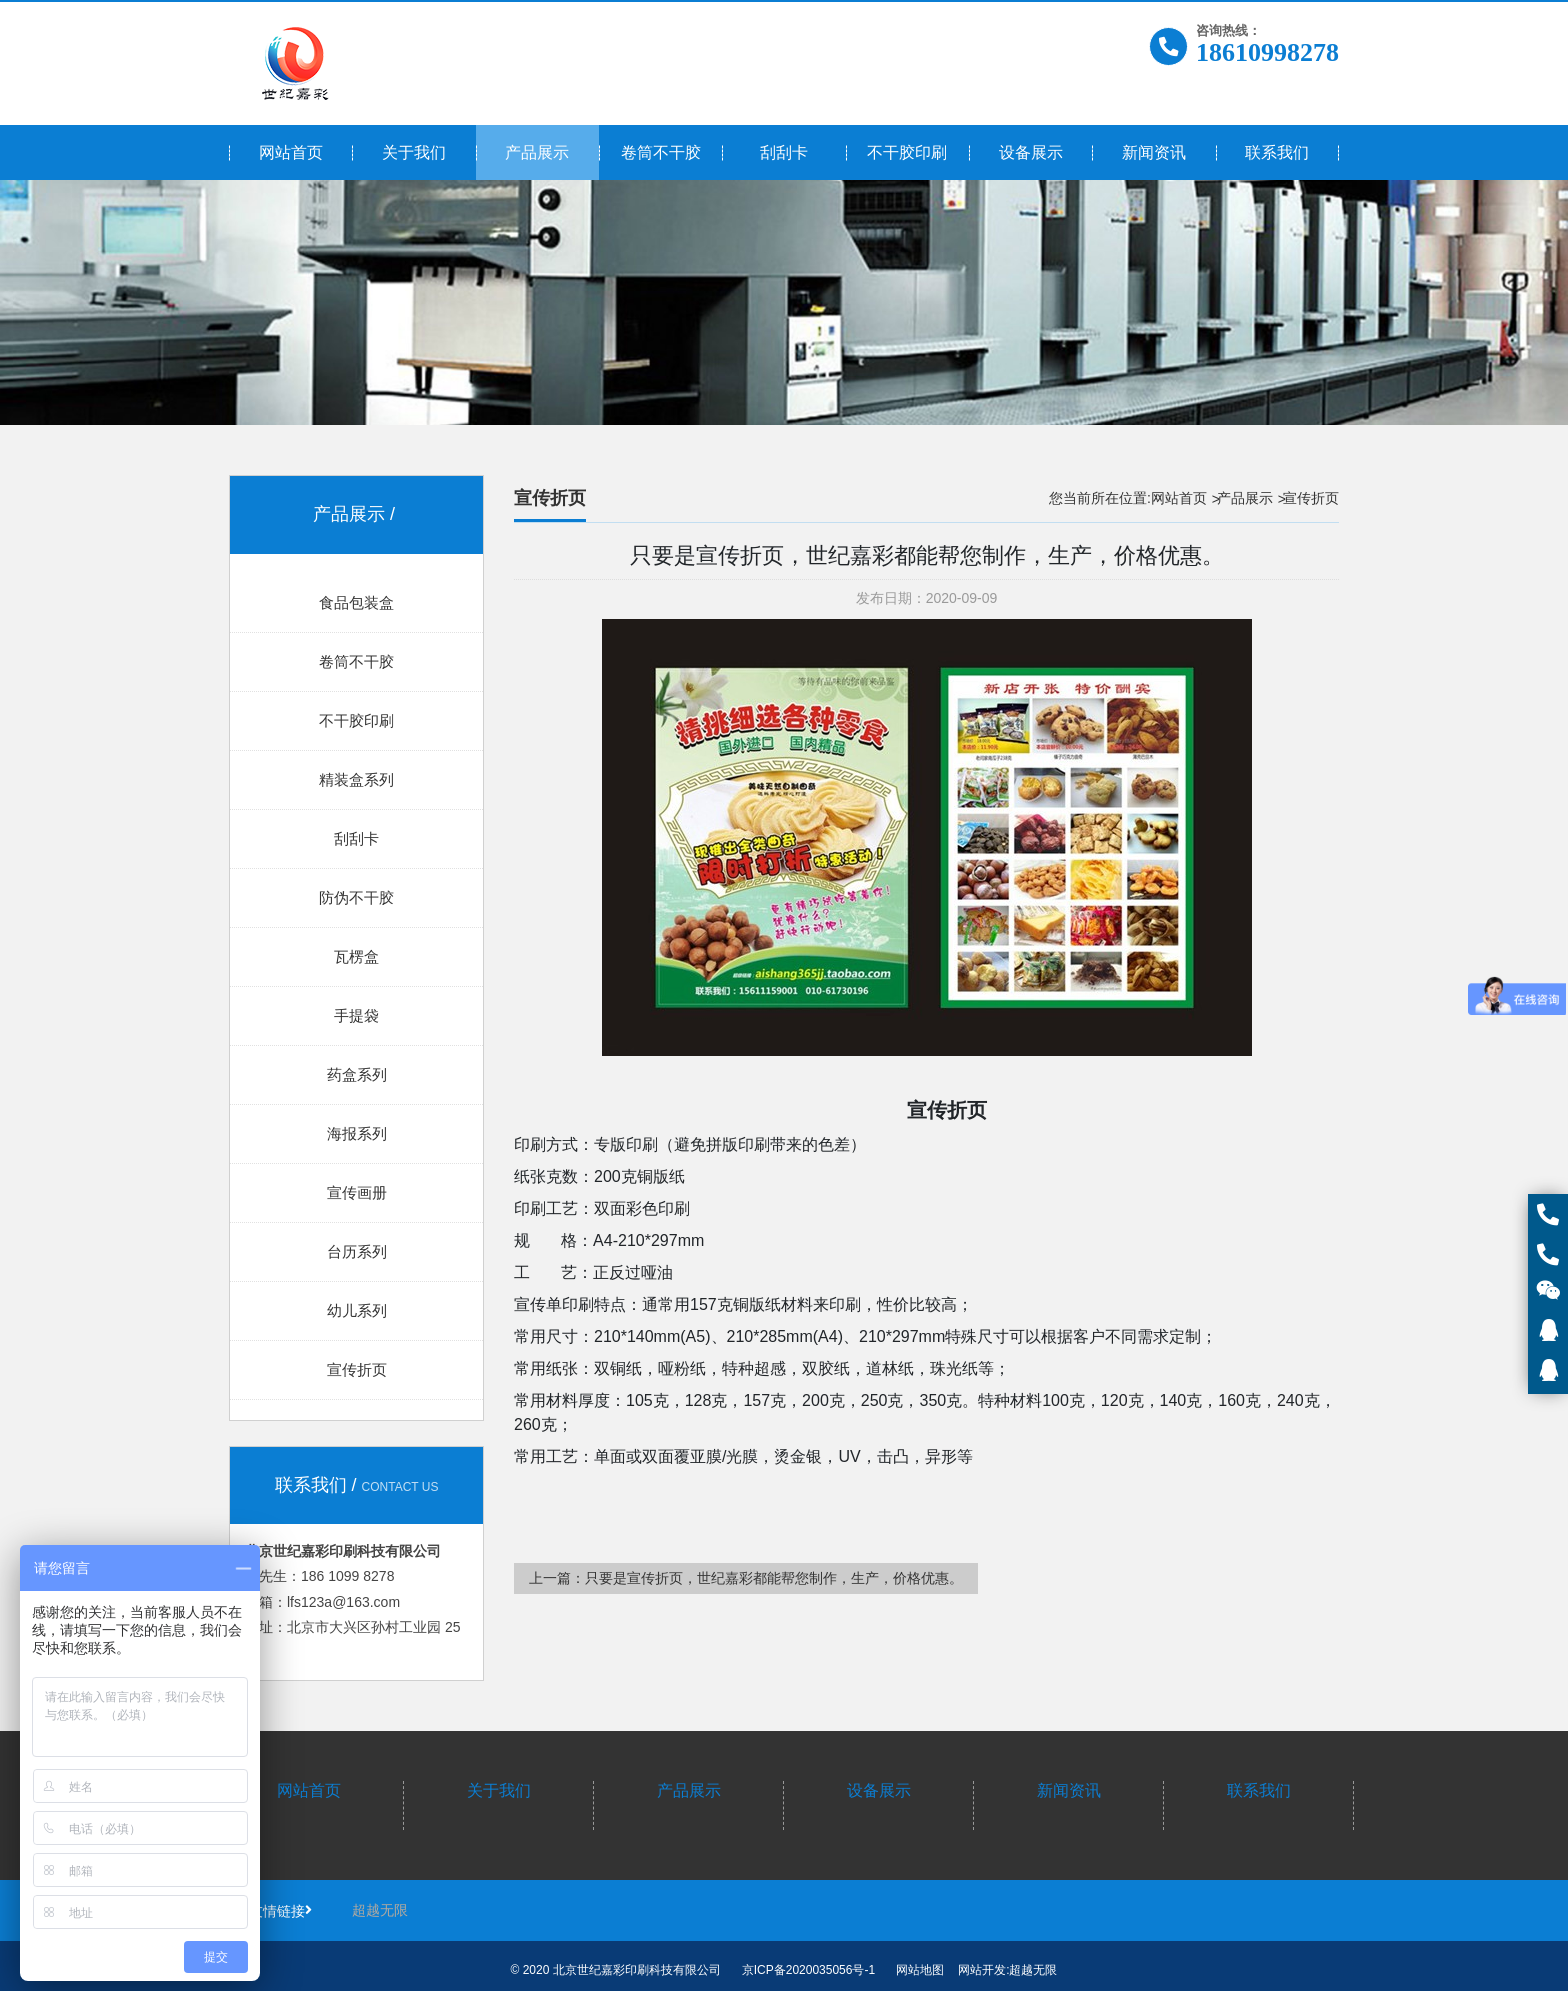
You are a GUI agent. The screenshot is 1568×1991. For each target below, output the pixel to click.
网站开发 (982, 1970)
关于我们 (499, 1790)
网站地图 (920, 1970)
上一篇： (746, 1578)
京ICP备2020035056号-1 (808, 1970)
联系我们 (1259, 1790)
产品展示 (1245, 498)
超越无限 (380, 1910)
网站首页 (1179, 498)
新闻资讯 (1069, 1790)
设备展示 (879, 1790)
